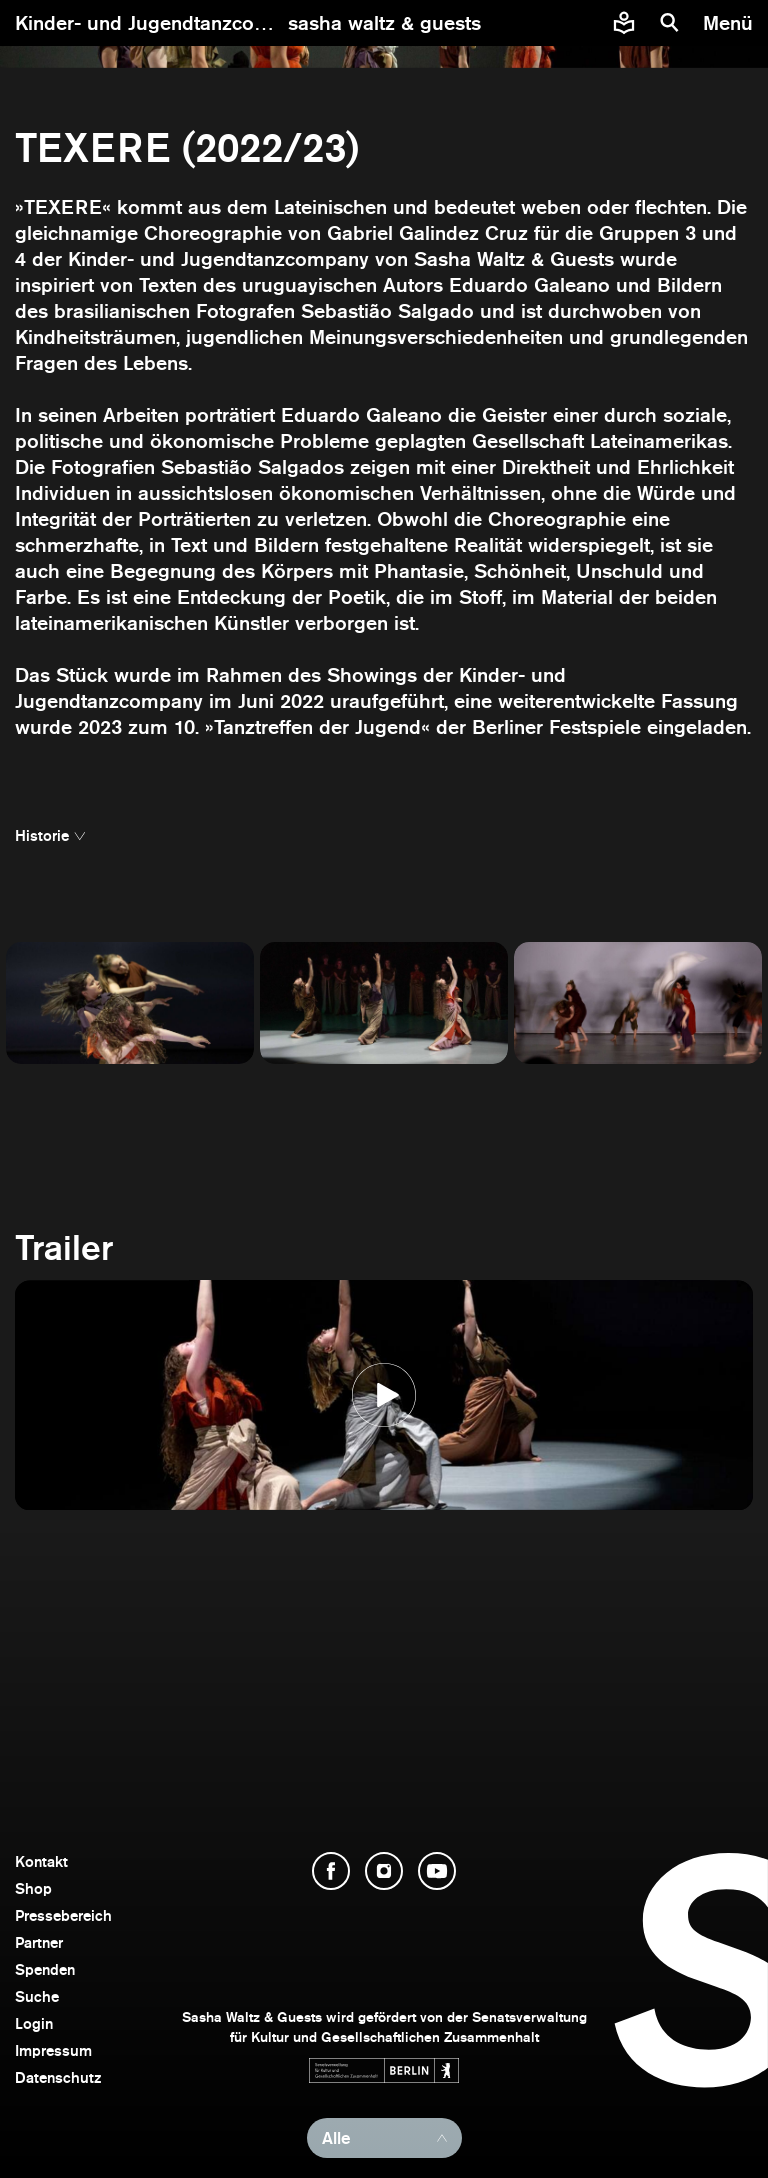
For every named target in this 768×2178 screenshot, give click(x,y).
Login (34, 2023)
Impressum (53, 2050)
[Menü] (730, 23)
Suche (37, 1996)
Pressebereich (63, 1915)
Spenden (45, 1969)
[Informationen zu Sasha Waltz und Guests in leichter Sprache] (624, 23)
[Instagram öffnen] (384, 1871)
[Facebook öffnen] (331, 1871)
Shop (33, 1888)
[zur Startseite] (384, 23)
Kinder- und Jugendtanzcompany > (178, 23)
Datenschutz (58, 2077)
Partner (39, 1942)
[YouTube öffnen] (437, 1871)
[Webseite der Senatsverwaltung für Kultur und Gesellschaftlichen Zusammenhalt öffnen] (384, 2070)
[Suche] (670, 23)
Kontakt (41, 1861)
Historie (42, 835)
